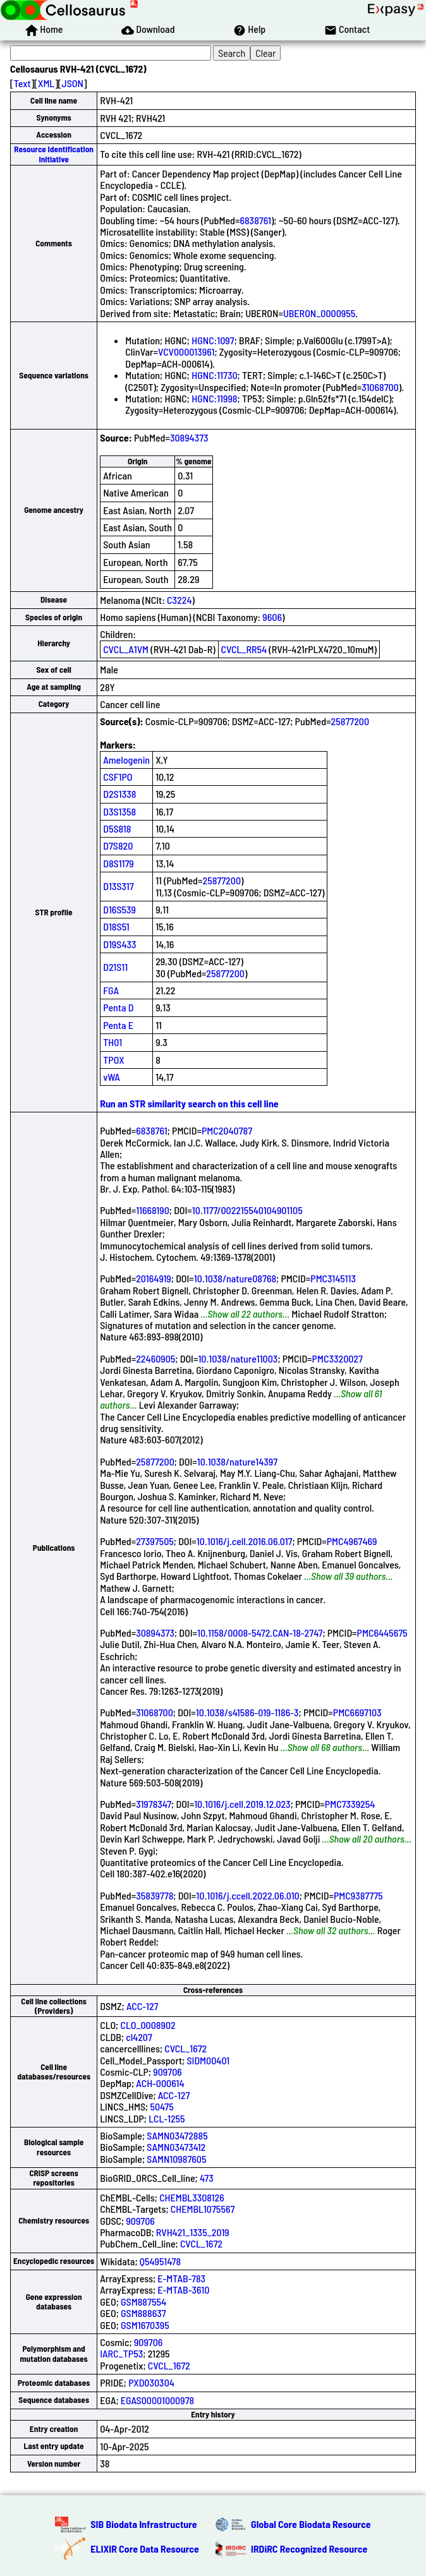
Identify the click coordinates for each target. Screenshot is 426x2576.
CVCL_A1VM (126, 649)
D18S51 (116, 926)
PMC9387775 (358, 1895)
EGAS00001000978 (157, 2400)
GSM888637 (143, 2313)
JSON (72, 83)
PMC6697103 (357, 1712)
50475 (161, 2106)
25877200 (350, 721)
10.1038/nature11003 (237, 1358)
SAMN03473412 (176, 2147)
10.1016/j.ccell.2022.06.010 (247, 1895)
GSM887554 (143, 2302)
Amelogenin (126, 760)
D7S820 (118, 846)
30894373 (189, 437)
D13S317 (118, 886)
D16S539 (119, 909)
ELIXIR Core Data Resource (144, 2549)
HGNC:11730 (214, 375)
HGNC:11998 (214, 398)
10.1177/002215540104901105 (247, 1210)
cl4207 (139, 2037)
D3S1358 (119, 811)
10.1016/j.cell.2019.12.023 (242, 1804)
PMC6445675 (382, 1633)
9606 (272, 617)
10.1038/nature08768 (235, 1278)
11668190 (152, 1210)
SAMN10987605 (176, 2159)
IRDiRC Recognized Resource (309, 2549)
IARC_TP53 (121, 2353)
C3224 (179, 600)
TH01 (112, 1042)
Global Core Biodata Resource (311, 2524)
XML (46, 83)
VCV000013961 (186, 352)
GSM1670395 (145, 2325)
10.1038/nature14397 (237, 1461)
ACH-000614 (160, 2083)
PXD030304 (151, 2382)
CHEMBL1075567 (203, 2209)
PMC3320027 (337, 1358)
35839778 (154, 1895)
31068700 (380, 387)
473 (207, 2178)
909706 (167, 2072)
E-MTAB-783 (181, 2278)
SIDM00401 (207, 2060)
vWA (111, 1077)
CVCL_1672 (185, 2048)
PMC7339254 (350, 1804)
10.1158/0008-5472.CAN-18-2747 (259, 1633)
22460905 (155, 1358)
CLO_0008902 (147, 2025)
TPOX (114, 1060)
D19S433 (119, 944)
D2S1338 (119, 794)
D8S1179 (118, 863)
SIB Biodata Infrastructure (143, 2524)
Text (22, 83)
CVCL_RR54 (244, 649)
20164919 (153, 1278)
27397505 (155, 1541)
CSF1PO (117, 777)
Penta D (118, 1007)
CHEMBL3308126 (191, 2197)
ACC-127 (142, 2006)
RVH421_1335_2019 (192, 2232)
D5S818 (117, 828)
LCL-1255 (167, 2118)
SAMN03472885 (177, 2135)
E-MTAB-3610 (183, 2290)
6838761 (255, 220)
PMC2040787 (227, 1130)
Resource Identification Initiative (54, 154)
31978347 (153, 1804)
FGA (111, 990)
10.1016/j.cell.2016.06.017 (245, 1541)
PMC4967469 (352, 1541)
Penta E (118, 1025)
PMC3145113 (333, 1278)
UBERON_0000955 (319, 313)
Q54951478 (160, 2261)
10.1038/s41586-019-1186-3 (247, 1712)
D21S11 (115, 967)
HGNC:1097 (213, 340)
